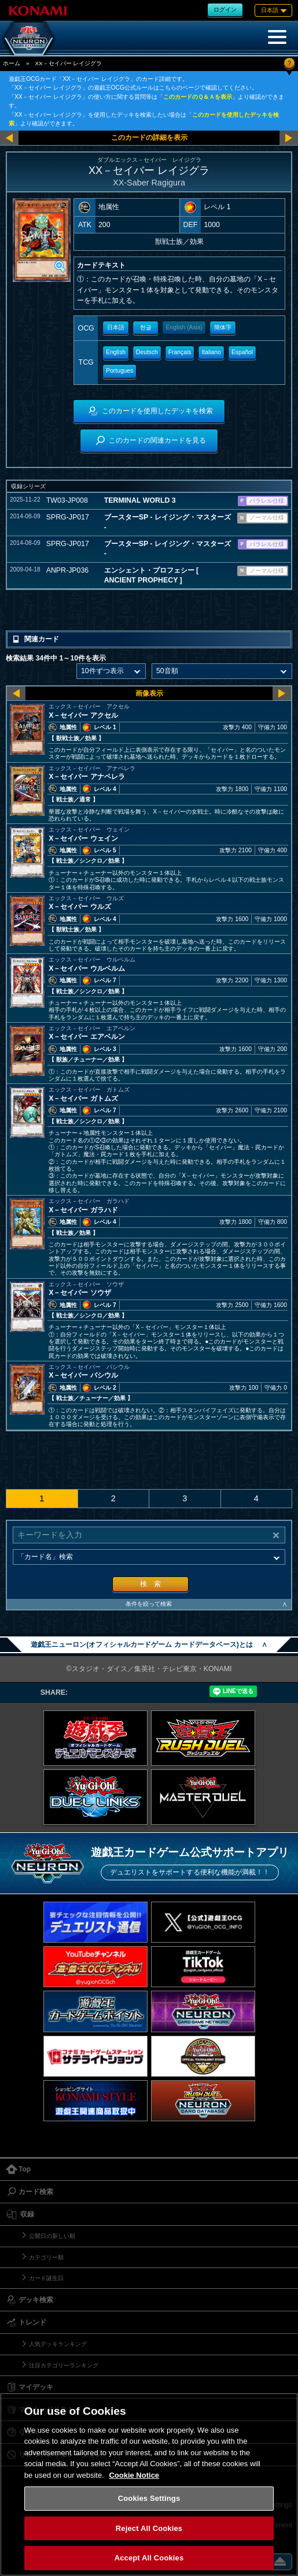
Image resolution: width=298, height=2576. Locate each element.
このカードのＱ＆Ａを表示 (197, 97)
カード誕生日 (46, 2278)
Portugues (119, 371)
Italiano (211, 352)
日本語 (115, 327)
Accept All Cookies (149, 2557)
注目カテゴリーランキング (63, 2365)
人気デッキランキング (58, 2344)
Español (242, 352)
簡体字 (222, 327)
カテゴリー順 (46, 2257)
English (116, 352)
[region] (149, 2484)
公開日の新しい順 (52, 2236)
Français (179, 352)
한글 (146, 327)
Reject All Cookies (149, 2528)
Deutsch (147, 352)
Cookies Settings (149, 2498)
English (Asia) (184, 327)
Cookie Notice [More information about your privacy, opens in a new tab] (134, 2475)
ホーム (11, 63)
